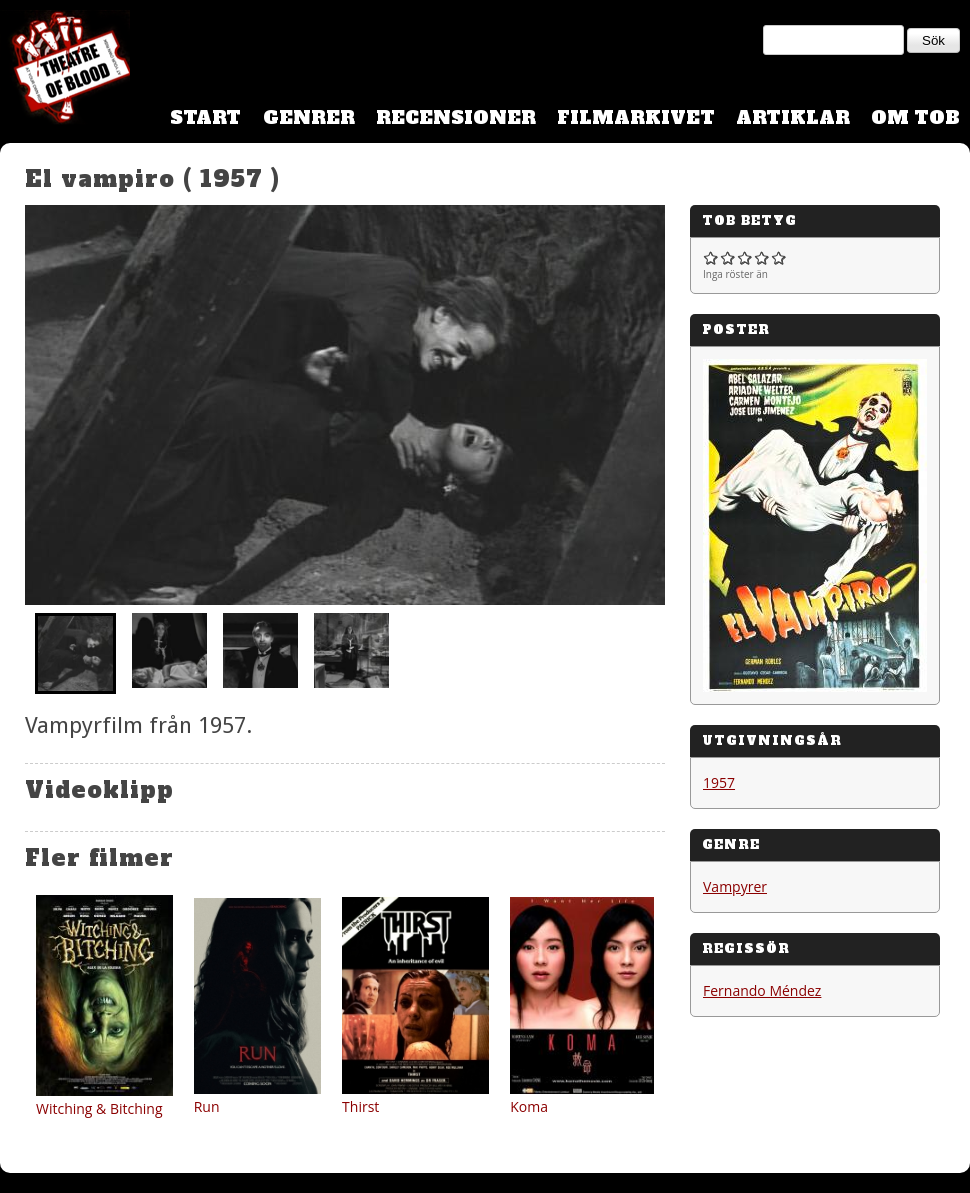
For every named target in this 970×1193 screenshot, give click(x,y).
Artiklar (793, 117)
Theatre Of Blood (65, 70)
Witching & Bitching (99, 1108)
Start (205, 117)
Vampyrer (735, 886)
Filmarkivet (636, 117)
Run (207, 1106)
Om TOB (915, 117)
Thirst (360, 1106)
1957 (719, 782)
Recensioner (456, 117)
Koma (529, 1106)
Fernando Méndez (762, 990)
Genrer (309, 117)
